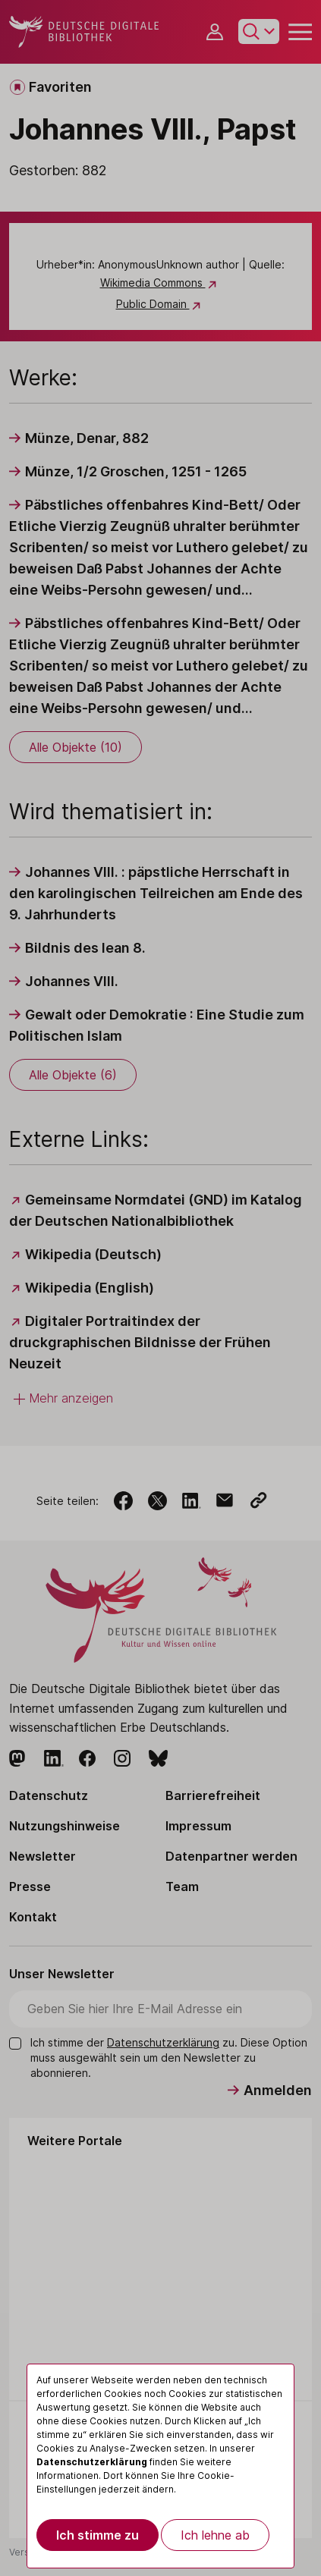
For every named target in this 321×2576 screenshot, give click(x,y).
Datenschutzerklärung (91, 2462)
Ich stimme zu (97, 2535)
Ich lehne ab (215, 2535)
